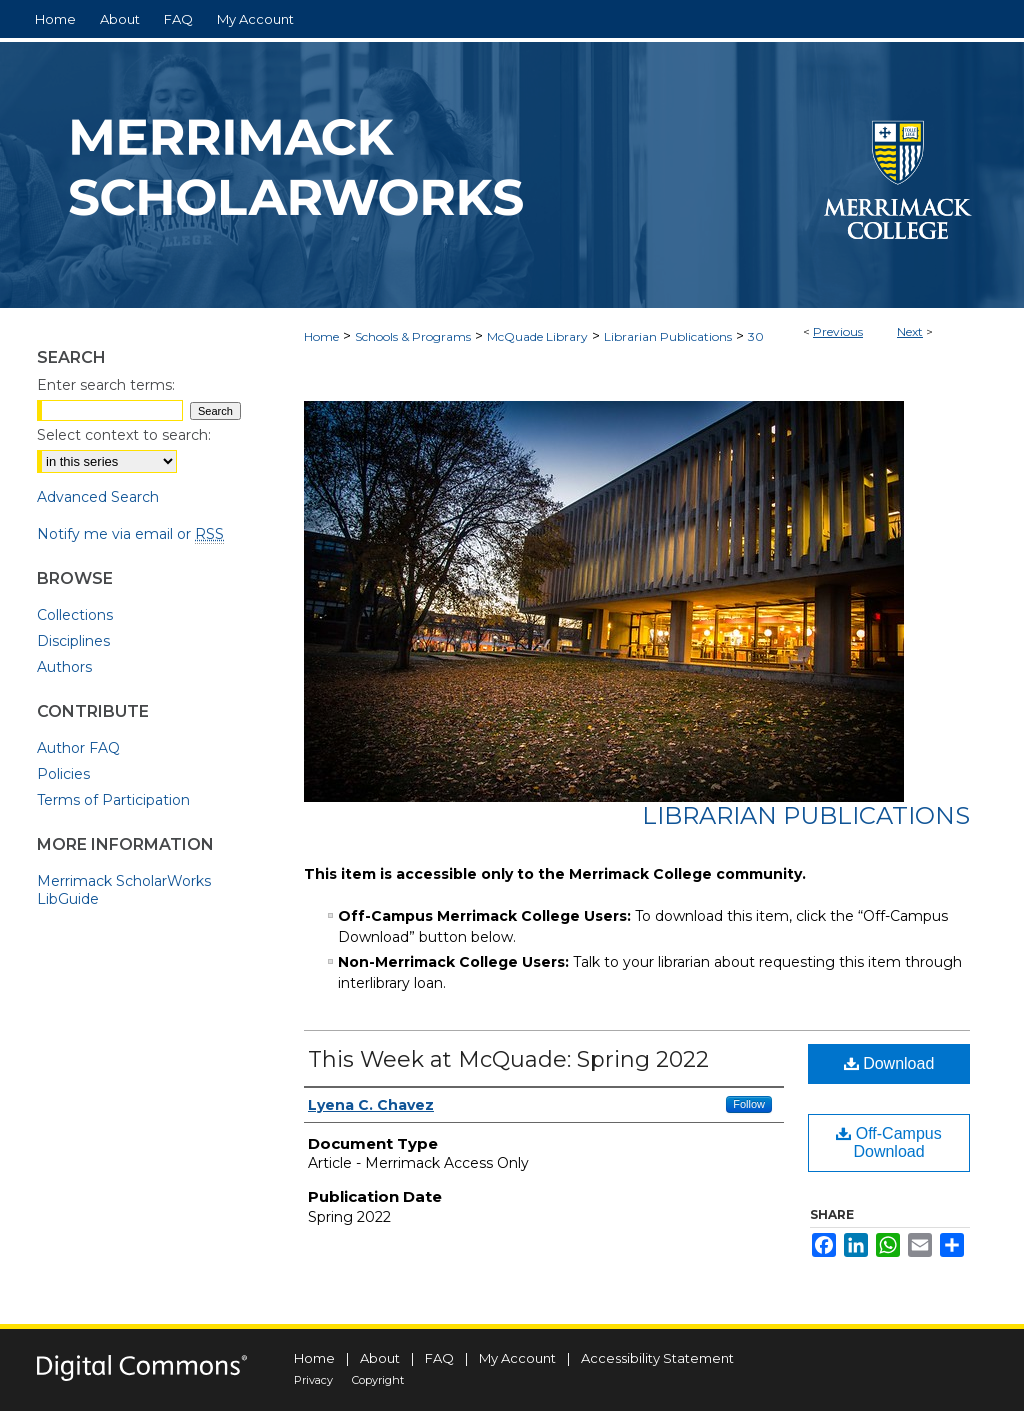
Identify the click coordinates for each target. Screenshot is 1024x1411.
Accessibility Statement (657, 1358)
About (380, 1358)
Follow (749, 1104)
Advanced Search (98, 497)
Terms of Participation (113, 800)
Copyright (378, 1380)
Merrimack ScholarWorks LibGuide (124, 890)
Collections (75, 615)
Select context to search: (124, 435)
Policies (63, 774)
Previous (838, 331)
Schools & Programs (413, 336)
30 (756, 336)
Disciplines (73, 641)
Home (321, 336)
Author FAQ (78, 748)
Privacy (313, 1380)
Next (910, 331)
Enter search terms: (106, 385)
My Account (517, 1358)
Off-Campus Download (888, 1142)
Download (889, 1063)
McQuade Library (537, 336)
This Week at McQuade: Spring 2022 (508, 1059)
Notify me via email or (130, 534)
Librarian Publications (668, 336)
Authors (64, 667)
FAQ (439, 1358)
